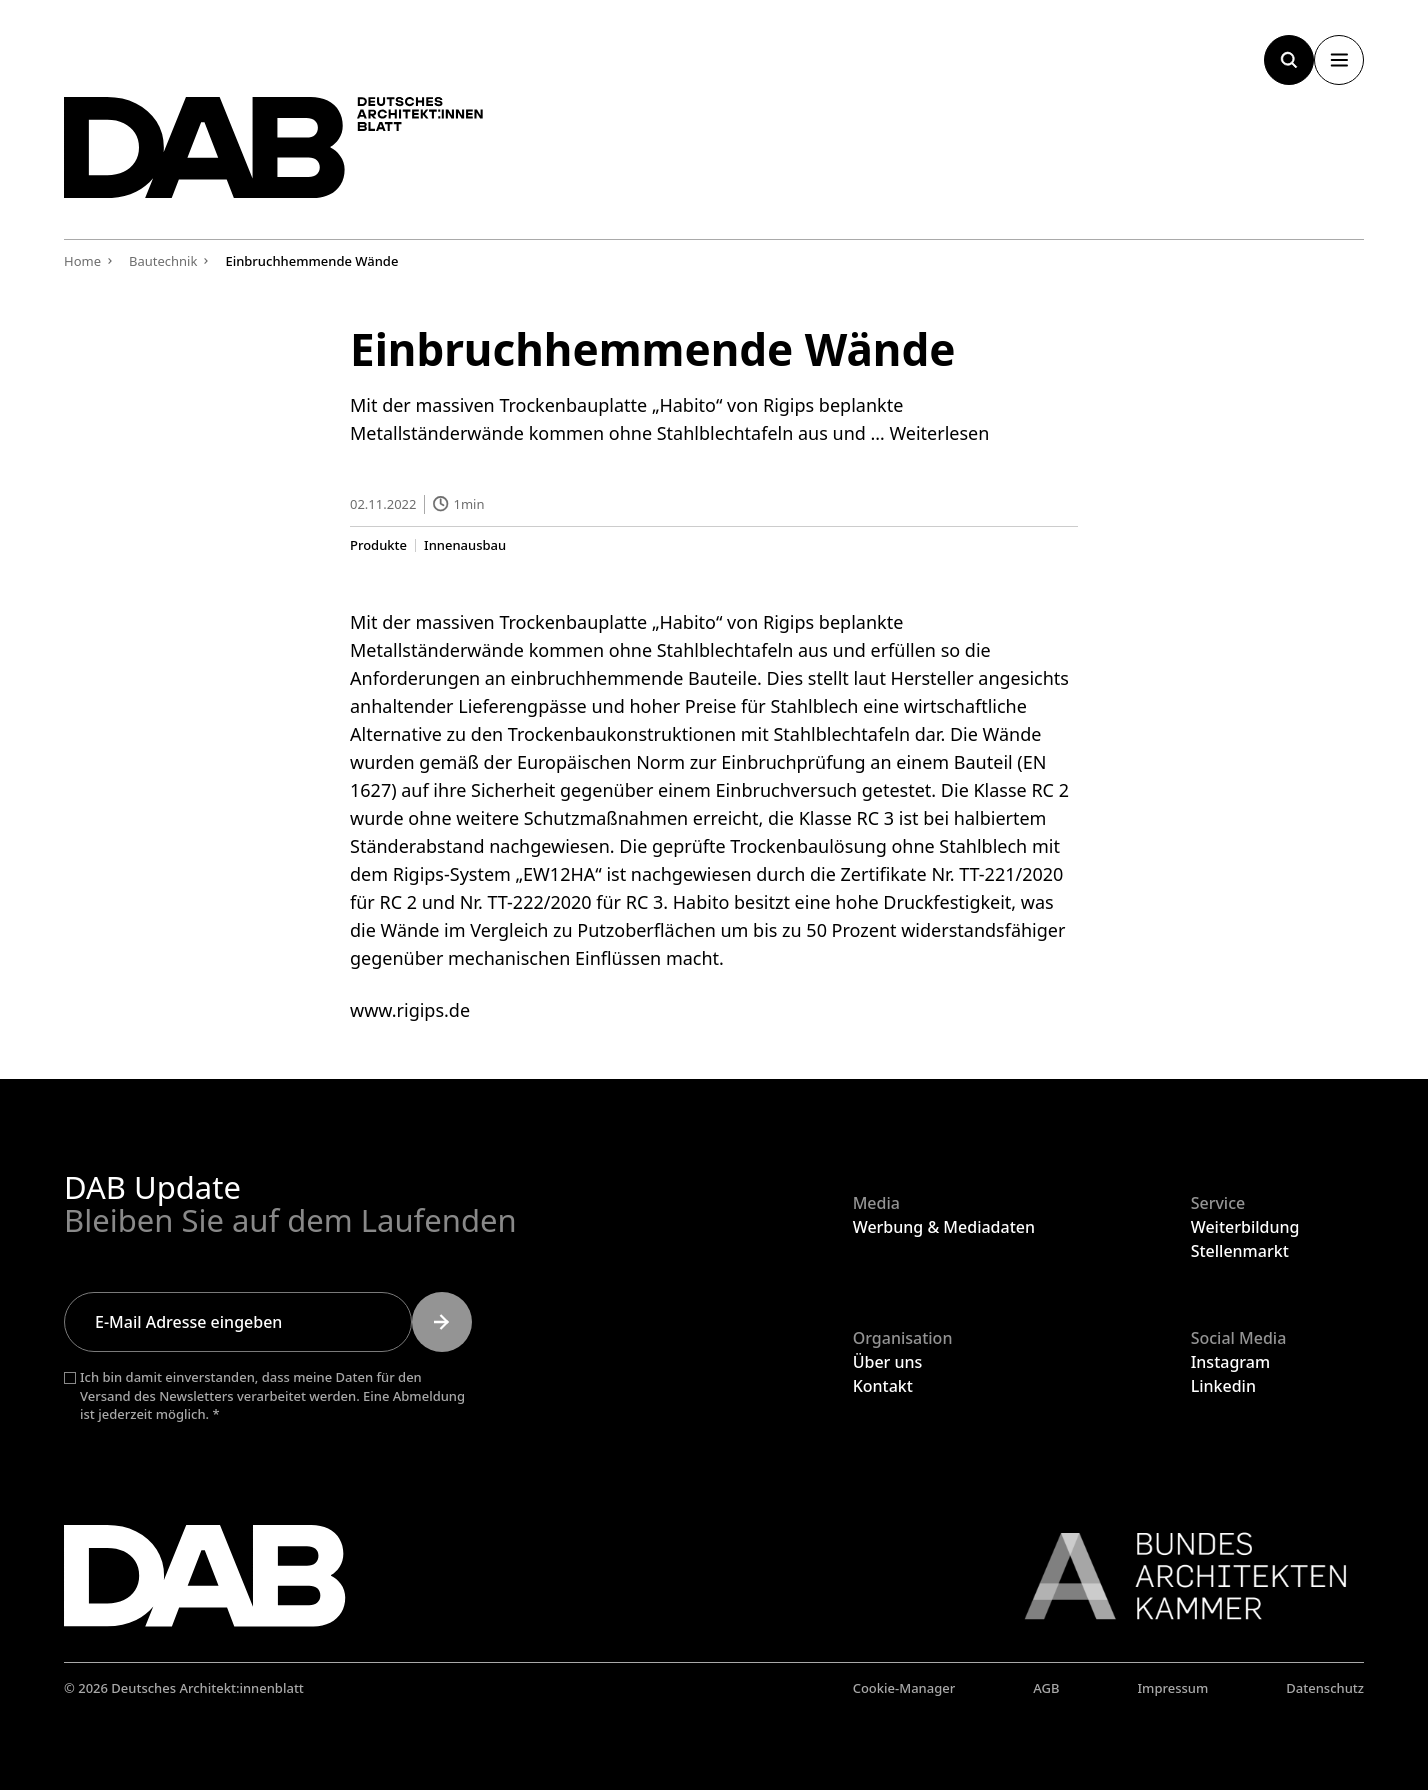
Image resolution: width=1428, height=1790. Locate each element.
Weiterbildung (1245, 1227)
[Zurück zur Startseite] (274, 147)
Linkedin (1223, 1386)
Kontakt (883, 1386)
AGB (1046, 1688)
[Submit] (442, 1322)
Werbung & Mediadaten (944, 1227)
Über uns (888, 1362)
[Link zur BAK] (1175, 1576)
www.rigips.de (410, 1009)
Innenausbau (465, 544)
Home (82, 261)
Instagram (1230, 1362)
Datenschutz (1325, 1688)
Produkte (378, 544)
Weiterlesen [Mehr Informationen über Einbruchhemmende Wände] (939, 433)
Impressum (1172, 1688)
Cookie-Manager (904, 1688)
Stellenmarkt (1240, 1251)
